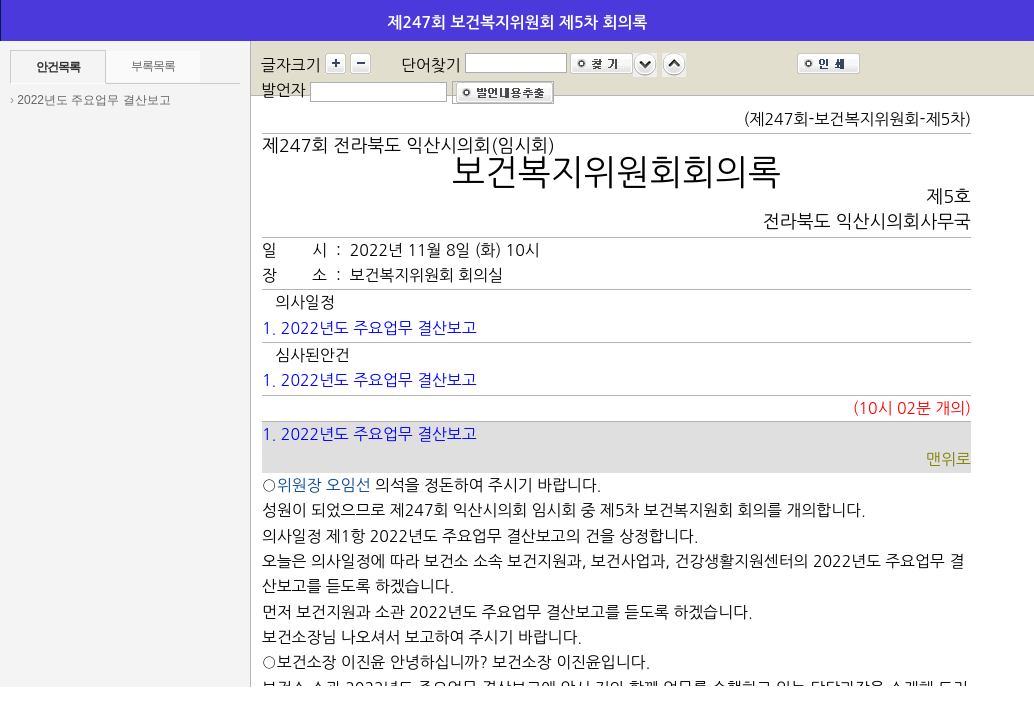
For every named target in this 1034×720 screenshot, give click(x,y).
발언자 (283, 90)
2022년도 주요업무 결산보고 (93, 100)
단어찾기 (431, 65)
